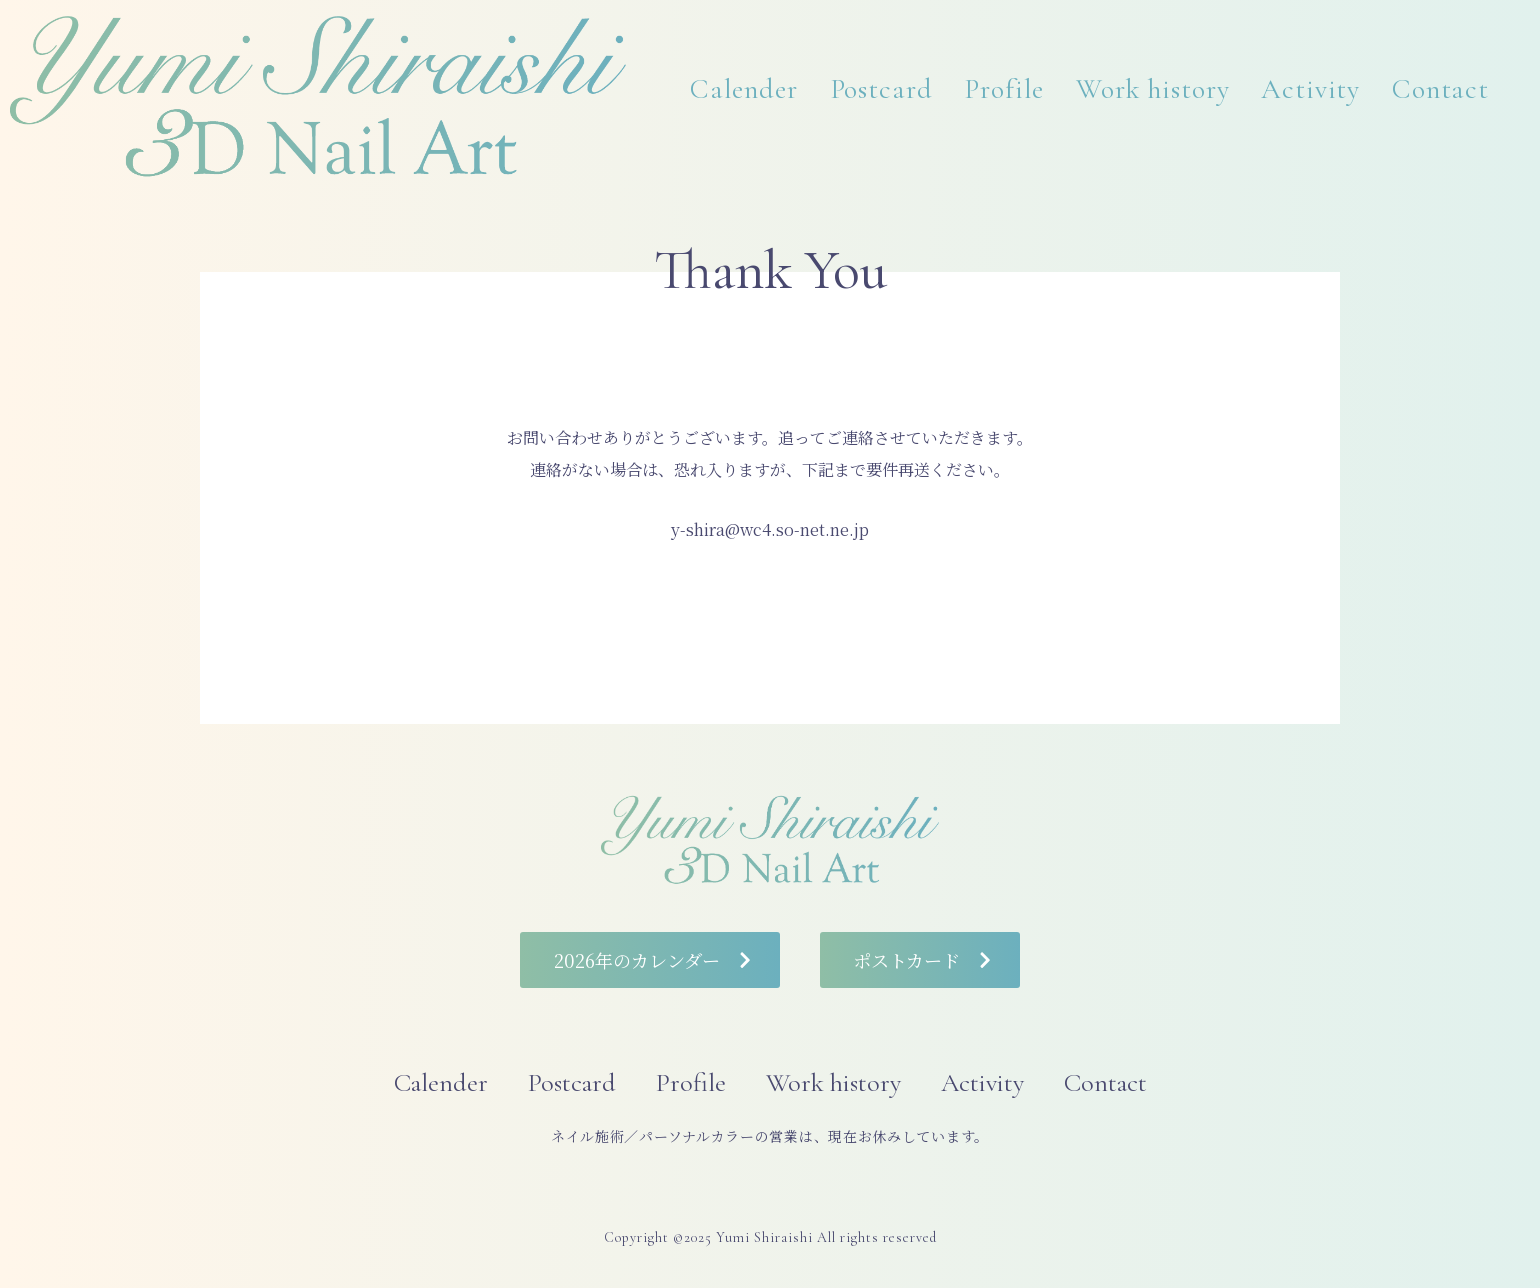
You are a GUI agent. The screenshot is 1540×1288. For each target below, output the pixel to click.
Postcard (881, 89)
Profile (1004, 89)
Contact (1440, 89)
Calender (744, 89)
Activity (1310, 89)
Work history (1152, 89)
